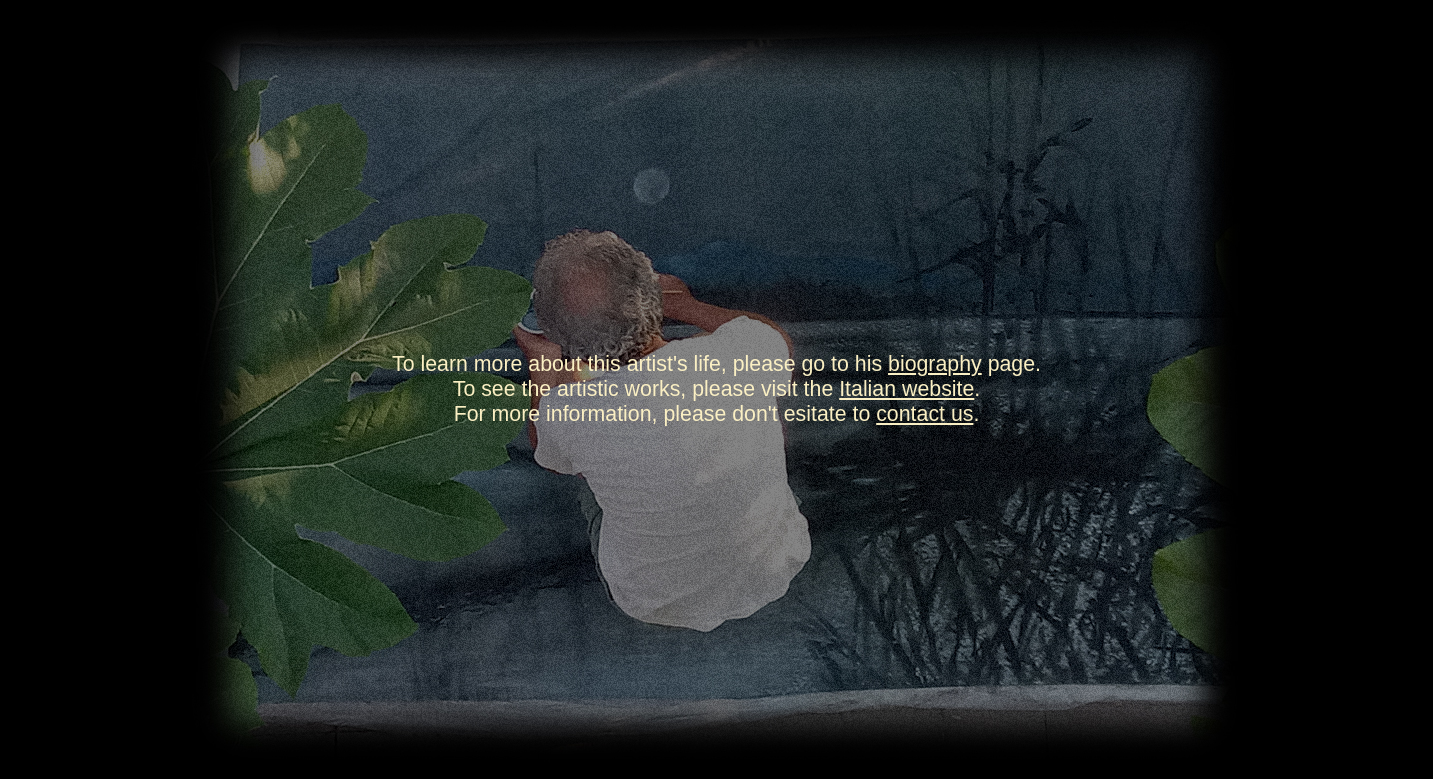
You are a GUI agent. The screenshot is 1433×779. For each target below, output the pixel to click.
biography (935, 364)
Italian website (906, 389)
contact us (924, 414)
